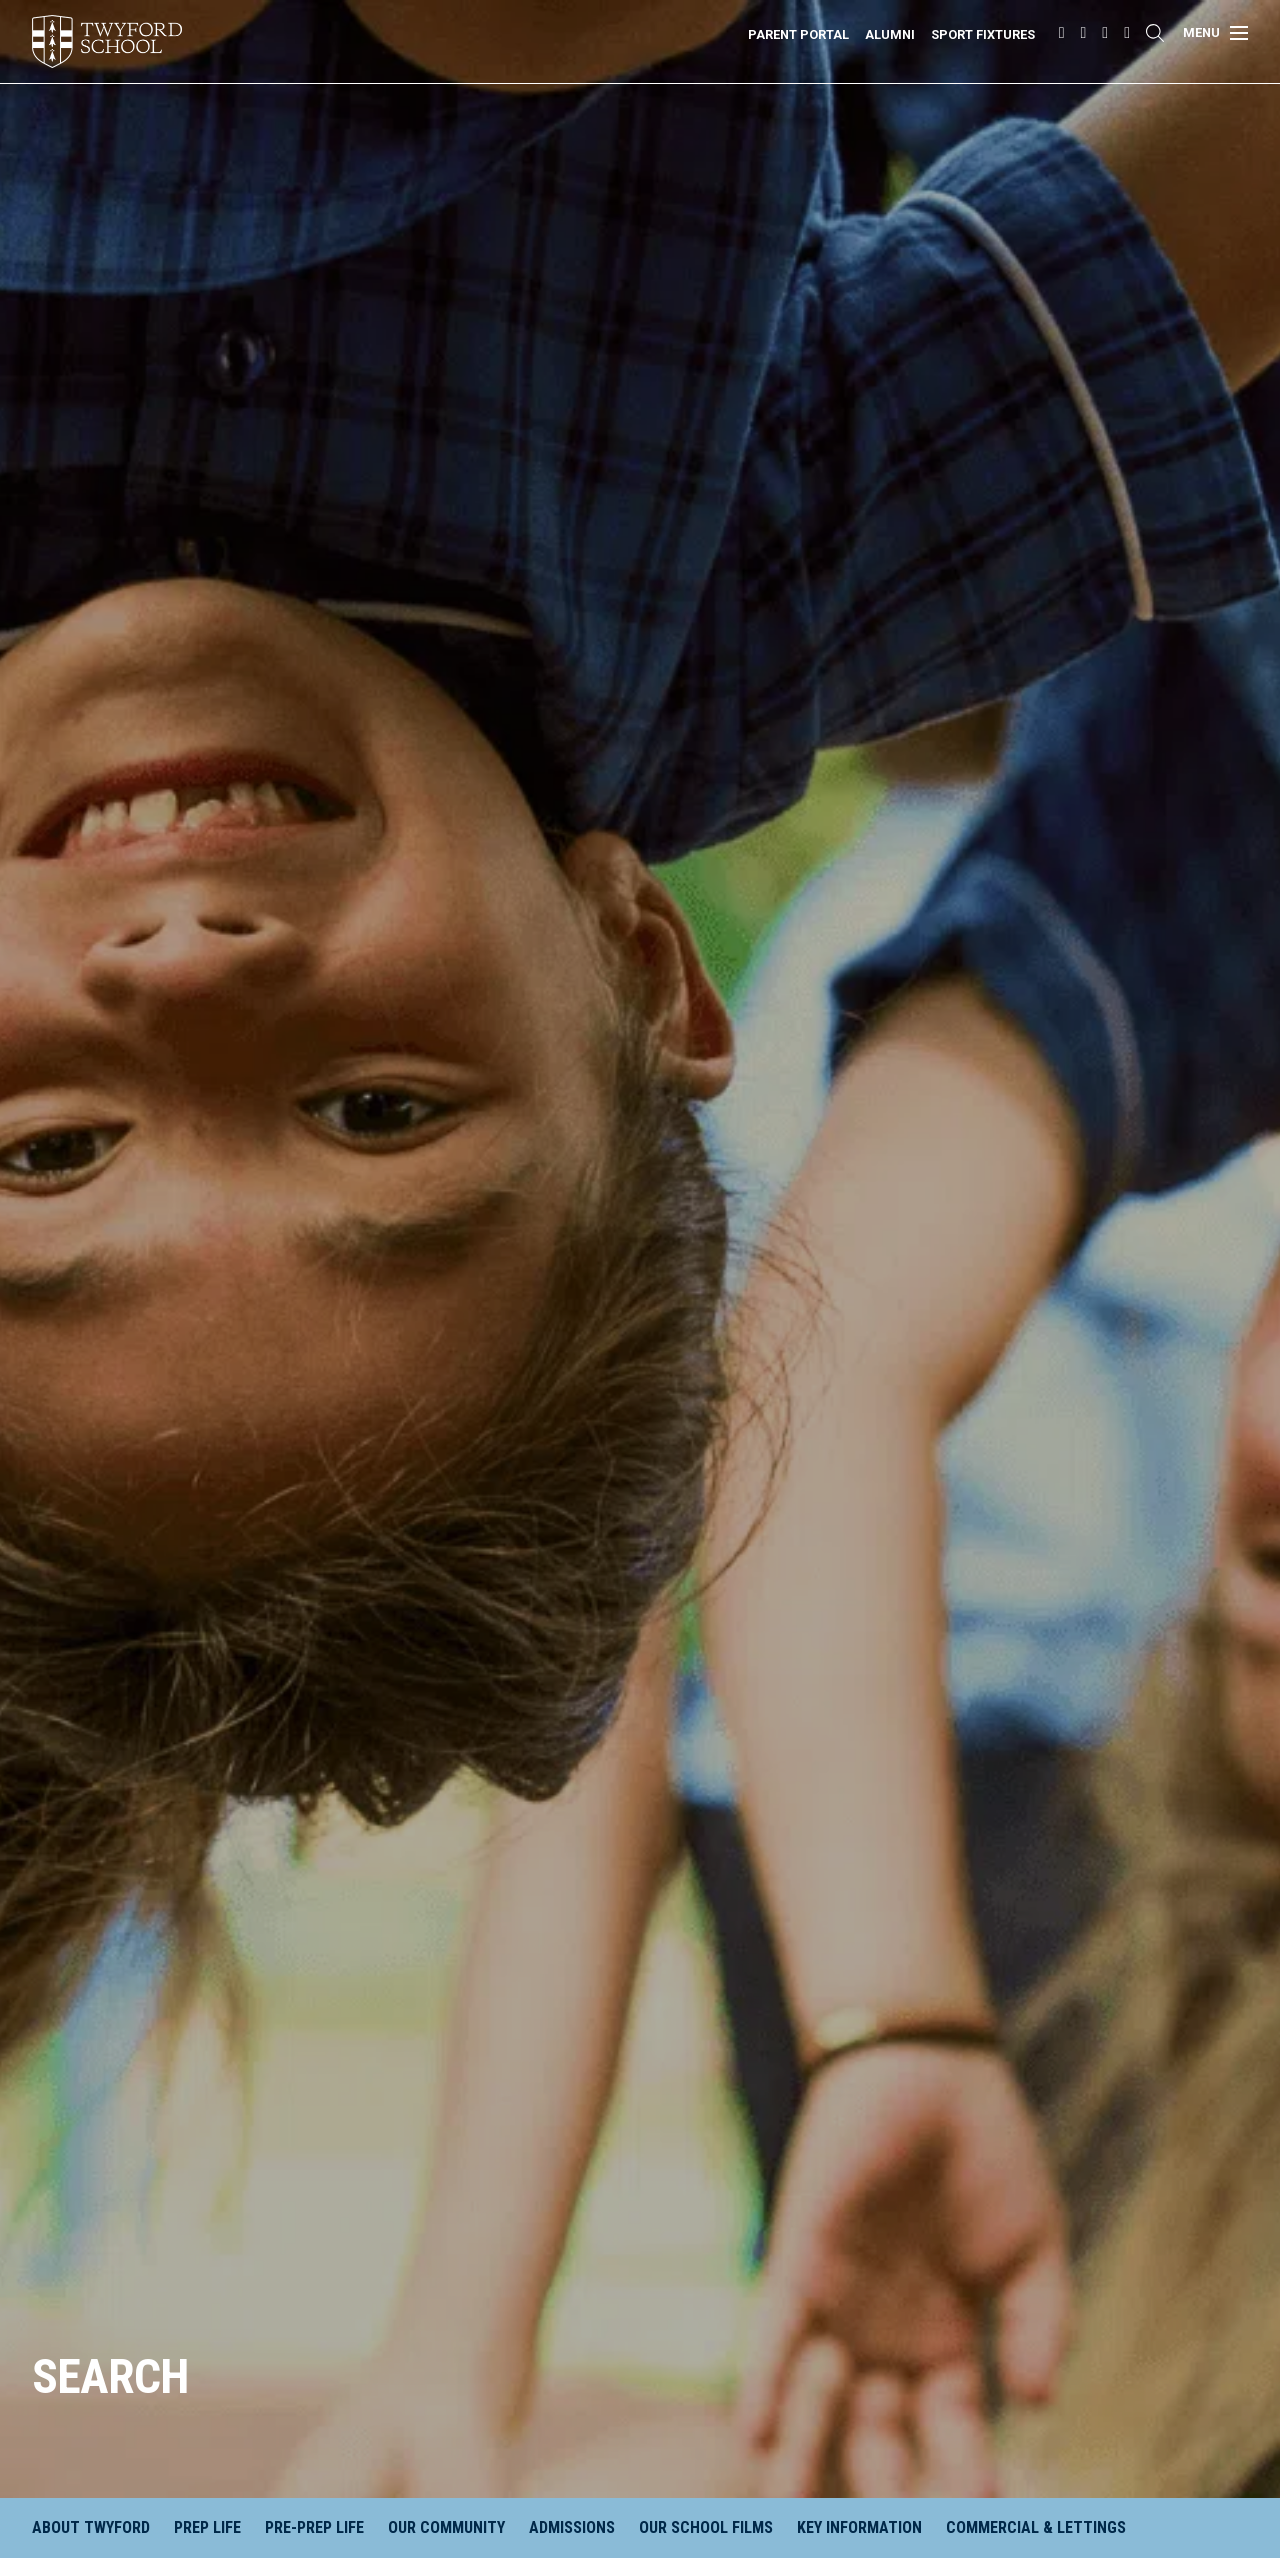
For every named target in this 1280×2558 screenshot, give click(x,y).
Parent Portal (798, 34)
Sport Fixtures (983, 34)
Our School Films (706, 2527)
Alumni (890, 34)
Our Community (446, 2527)
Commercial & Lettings (1036, 2527)
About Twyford (91, 2527)
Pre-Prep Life (314, 2527)
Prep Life (207, 2527)
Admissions (572, 2527)
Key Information (859, 2527)
